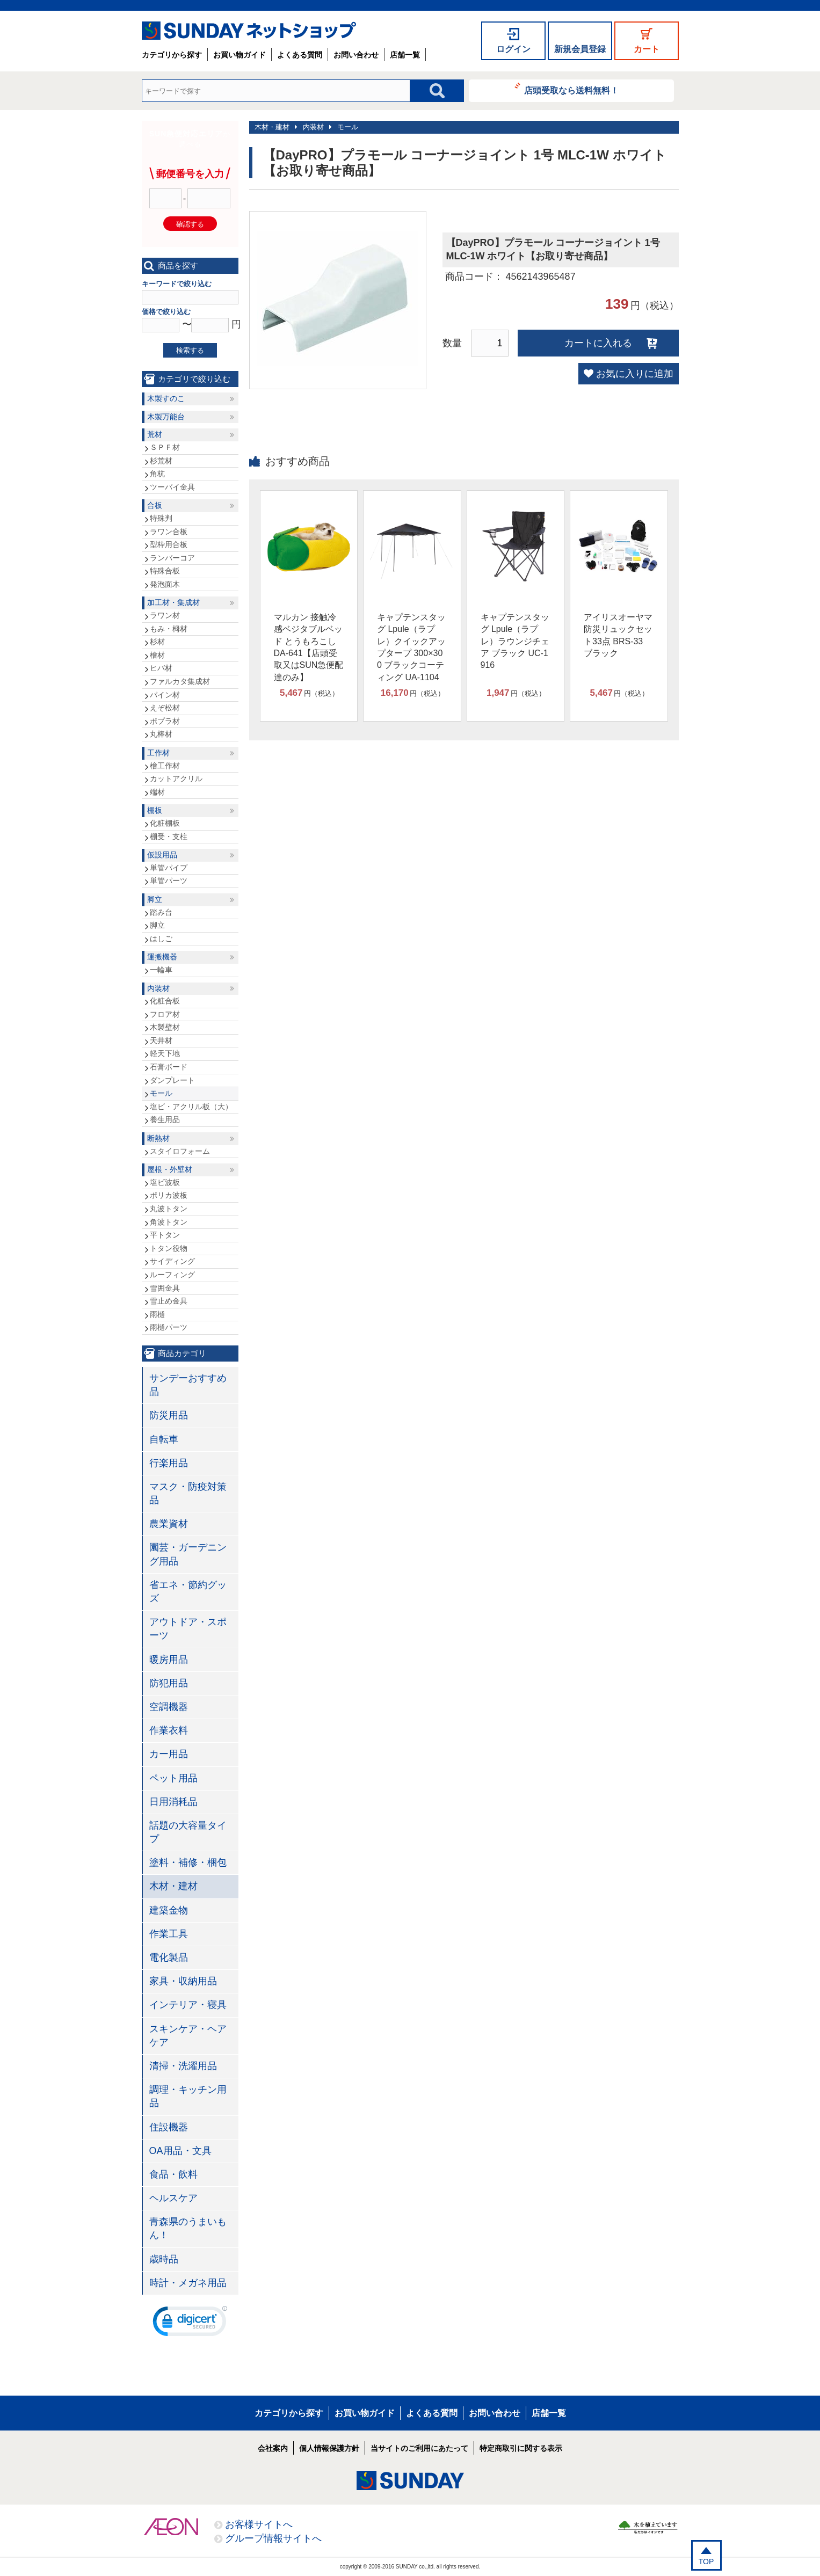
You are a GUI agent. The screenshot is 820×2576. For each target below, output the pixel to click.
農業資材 (168, 1523)
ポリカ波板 (168, 1195)
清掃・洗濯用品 (183, 2066)
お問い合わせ (356, 54)
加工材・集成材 (173, 602)
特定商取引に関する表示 (521, 2448)
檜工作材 (165, 765)
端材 (157, 792)
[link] (190, 2323)
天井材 (161, 1040)
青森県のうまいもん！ (188, 2228)
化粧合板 (165, 1000)
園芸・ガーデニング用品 (188, 1554)
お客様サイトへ (259, 2524)
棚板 (154, 810)
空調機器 (168, 1706)
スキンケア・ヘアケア (188, 2036)
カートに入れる (598, 343)
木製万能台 (166, 416)
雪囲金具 (165, 1288)
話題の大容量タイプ (188, 1832)
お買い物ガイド (239, 54)
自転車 (163, 1439)
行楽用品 (168, 1463)
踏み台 (161, 912)
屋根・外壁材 (169, 1169)
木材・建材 (272, 127)
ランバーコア (172, 558)
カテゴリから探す (172, 54)
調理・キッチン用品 (188, 2096)
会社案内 (273, 2448)
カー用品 (168, 1754)
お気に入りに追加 (634, 373)
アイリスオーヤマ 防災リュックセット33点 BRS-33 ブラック (618, 635)
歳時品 (163, 2259)
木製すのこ (166, 398)
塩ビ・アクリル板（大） (191, 1106)
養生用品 (165, 1119)
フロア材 (165, 1014)
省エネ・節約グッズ (188, 1592)
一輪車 (161, 969)
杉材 (157, 641)
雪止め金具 (168, 1301)
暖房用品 (168, 1659)
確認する (190, 224)
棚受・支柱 (168, 836)
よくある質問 (299, 54)
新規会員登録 (580, 49)
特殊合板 (165, 570)
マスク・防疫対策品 (188, 1493)
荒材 (154, 434)
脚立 (154, 899)
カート (646, 49)
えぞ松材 (165, 707)
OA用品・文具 (180, 2150)
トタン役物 (168, 1248)
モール (347, 127)
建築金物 (168, 1910)
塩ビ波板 (165, 1182)
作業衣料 (168, 1730)
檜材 (157, 655)
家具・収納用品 (183, 1981)
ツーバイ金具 (172, 487)
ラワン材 (165, 615)
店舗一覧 (405, 54)
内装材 (313, 127)
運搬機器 (162, 956)
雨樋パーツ (168, 1327)
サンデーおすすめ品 (188, 1385)
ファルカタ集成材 (180, 681)
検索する (190, 350)
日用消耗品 (173, 1801)
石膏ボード (168, 1067)
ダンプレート (172, 1080)
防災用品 (168, 1415)
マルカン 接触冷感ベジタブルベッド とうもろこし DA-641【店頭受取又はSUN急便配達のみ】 (309, 647)
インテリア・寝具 (188, 2004)
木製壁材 (165, 1027)
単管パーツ (168, 880)
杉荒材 (161, 460)
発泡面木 (165, 584)
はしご (161, 938)
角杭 (157, 473)
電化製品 (168, 1957)
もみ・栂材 (168, 628)
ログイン (513, 49)
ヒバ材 (161, 668)
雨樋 (157, 1314)
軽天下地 (165, 1053)
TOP (706, 2561)
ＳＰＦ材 (165, 447)
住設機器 (168, 2127)
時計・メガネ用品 (188, 2282)
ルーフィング (172, 1274)
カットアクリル (176, 778)
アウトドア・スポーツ (188, 1629)
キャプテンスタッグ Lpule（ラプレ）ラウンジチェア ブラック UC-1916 (515, 641)
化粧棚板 (165, 823)
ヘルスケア (173, 2198)
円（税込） (309, 693)
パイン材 (165, 694)
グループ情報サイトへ (273, 2538)
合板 (154, 505)
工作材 (158, 752)
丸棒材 (161, 734)
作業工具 (168, 1934)
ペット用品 (173, 1778)
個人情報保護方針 (329, 2448)
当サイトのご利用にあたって (419, 2448)
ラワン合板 (168, 531)
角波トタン (168, 1222)
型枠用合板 (168, 544)
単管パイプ (168, 867)
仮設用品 (162, 854)
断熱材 (158, 1138)
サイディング (172, 1261)
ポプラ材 (165, 721)
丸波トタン (168, 1208)
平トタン (165, 1235)
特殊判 (161, 518)
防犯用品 (168, 1683)
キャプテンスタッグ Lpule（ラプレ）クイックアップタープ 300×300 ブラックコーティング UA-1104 (411, 647)
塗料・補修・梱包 (188, 1862)
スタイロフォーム (180, 1151)
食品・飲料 (173, 2174)
